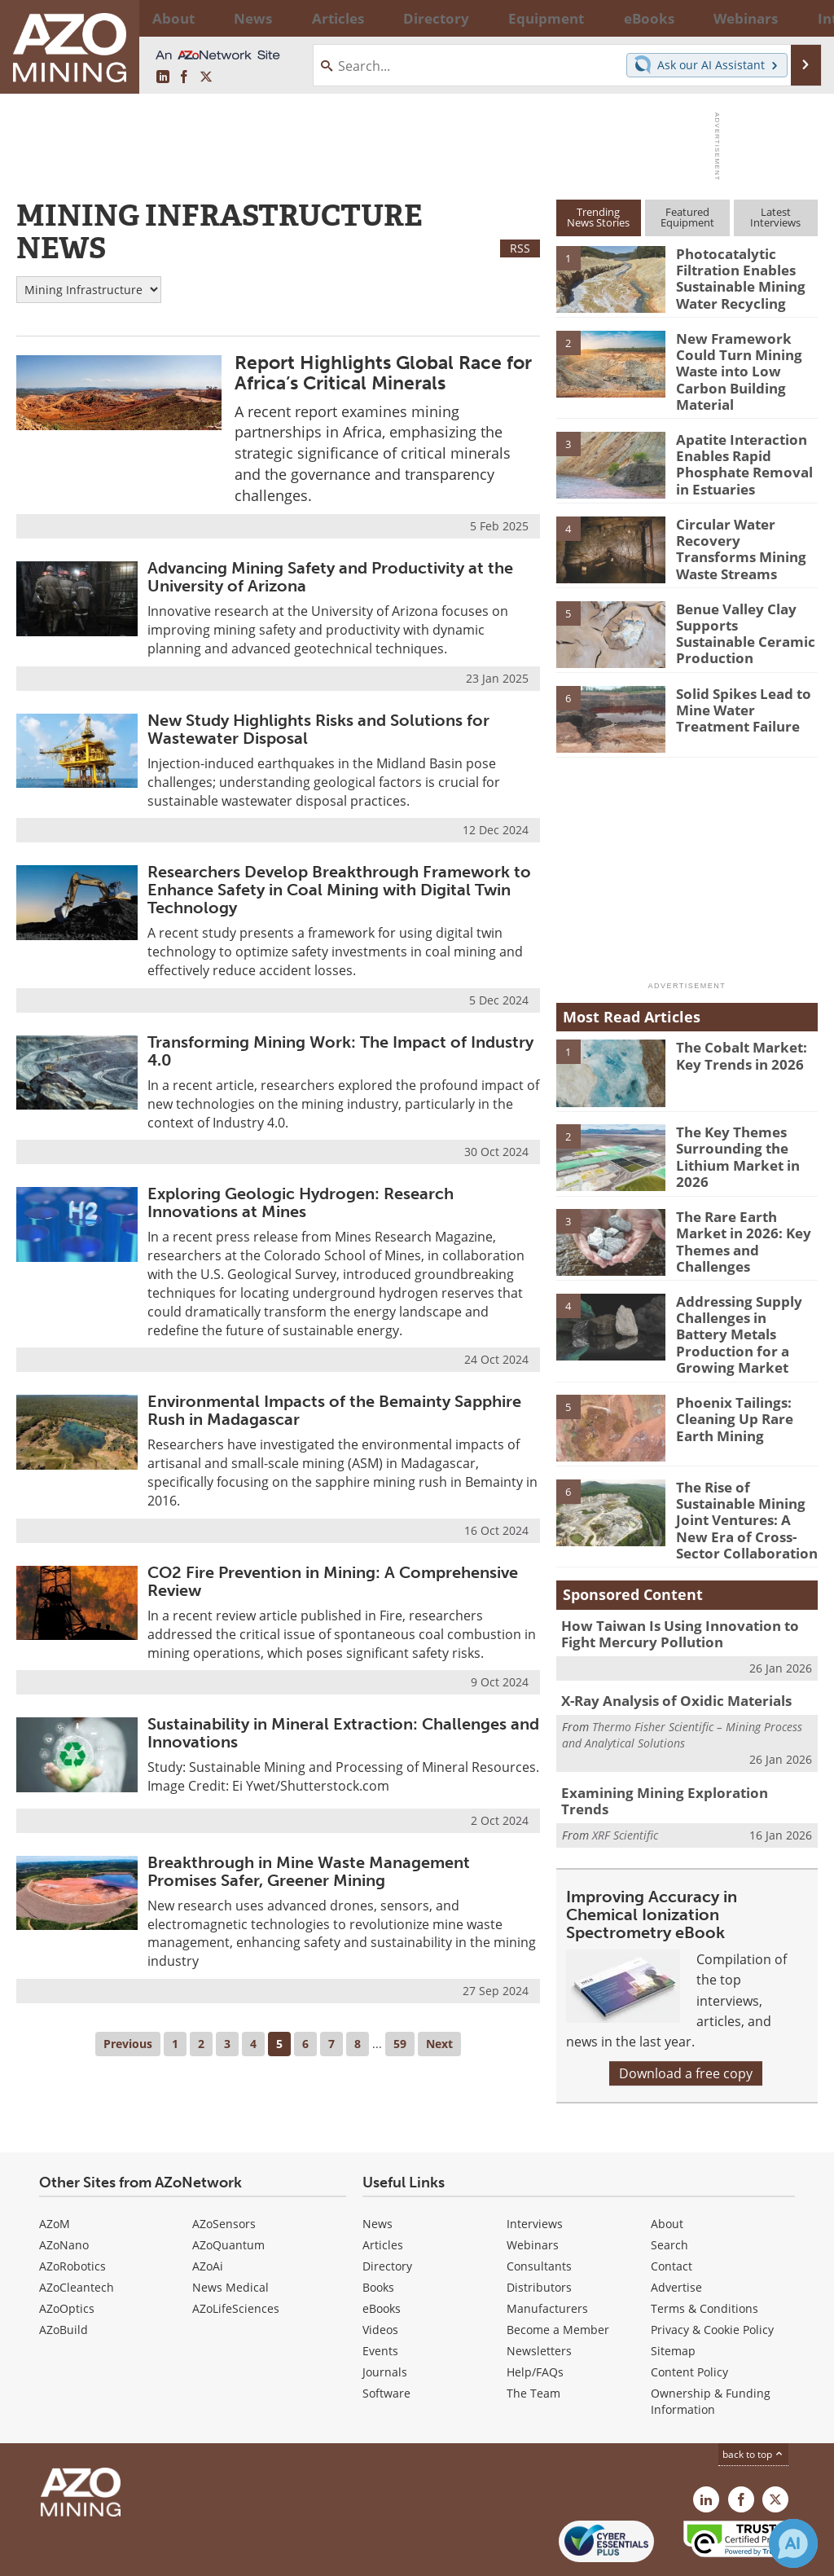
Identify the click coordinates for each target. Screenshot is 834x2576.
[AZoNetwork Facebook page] (184, 77)
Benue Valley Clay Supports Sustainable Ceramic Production (741, 606)
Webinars (533, 2189)
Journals (384, 2316)
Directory (373, 18)
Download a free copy (686, 2016)
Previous (127, 2043)
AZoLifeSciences (235, 2253)
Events (380, 2295)
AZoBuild (63, 2274)
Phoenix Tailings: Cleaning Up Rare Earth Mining (729, 1383)
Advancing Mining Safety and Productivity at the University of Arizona (330, 577)
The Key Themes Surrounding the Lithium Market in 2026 (732, 1137)
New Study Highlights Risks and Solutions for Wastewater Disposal (318, 729)
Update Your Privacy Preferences (140, 2555)
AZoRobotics (72, 2210)
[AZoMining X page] (206, 77)
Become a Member (558, 2274)
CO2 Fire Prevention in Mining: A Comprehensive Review (332, 1581)
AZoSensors (224, 2168)
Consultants (539, 2210)
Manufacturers (547, 2253)
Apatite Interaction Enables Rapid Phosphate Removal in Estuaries (745, 445)
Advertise (676, 2232)
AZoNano (64, 2189)
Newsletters (539, 2295)
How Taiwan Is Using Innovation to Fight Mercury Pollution (684, 1590)
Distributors (539, 2232)
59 (399, 2043)
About (667, 2168)
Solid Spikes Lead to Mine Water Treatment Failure (736, 691)
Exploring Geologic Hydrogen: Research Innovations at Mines (300, 1202)
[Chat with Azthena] (793, 2543)
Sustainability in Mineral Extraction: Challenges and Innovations (343, 1733)
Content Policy (689, 2316)
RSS (520, 248)
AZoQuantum (228, 2189)
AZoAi (207, 2210)
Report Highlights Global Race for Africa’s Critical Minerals (383, 372)
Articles (382, 2189)
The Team (533, 2337)
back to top (753, 2399)
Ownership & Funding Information (710, 2346)
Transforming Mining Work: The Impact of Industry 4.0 (340, 1051)
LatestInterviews (775, 217)
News (377, 2168)
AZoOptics (66, 2253)
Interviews (535, 2168)
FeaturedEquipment (687, 217)
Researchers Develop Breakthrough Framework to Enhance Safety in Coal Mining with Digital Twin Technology (339, 889)
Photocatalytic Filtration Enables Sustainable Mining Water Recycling (735, 275)
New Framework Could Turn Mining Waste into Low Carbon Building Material (746, 360)
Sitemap (673, 2295)
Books (378, 2232)
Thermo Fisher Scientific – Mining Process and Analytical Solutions (682, 1687)
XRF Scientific (625, 1768)
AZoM (54, 2168)
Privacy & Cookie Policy (712, 2274)
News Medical (230, 2232)
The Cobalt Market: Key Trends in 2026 (735, 1037)
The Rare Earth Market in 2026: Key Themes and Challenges (745, 1214)
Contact (671, 2210)
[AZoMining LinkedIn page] (162, 77)
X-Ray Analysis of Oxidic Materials (665, 1654)
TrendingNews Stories (598, 217)
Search (669, 2189)
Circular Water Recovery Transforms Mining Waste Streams (745, 521)
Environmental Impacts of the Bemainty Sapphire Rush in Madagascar (334, 1410)
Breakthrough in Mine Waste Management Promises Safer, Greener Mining (308, 1871)
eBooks (381, 2253)
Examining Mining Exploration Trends (676, 1744)
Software (386, 2337)
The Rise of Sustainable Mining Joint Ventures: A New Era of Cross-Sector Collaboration (743, 1482)
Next (439, 2043)
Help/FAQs (535, 2316)
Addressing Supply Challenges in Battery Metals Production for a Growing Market (743, 1306)
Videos (380, 2274)
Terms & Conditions (704, 2253)
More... (799, 18)
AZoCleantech (76, 2232)
